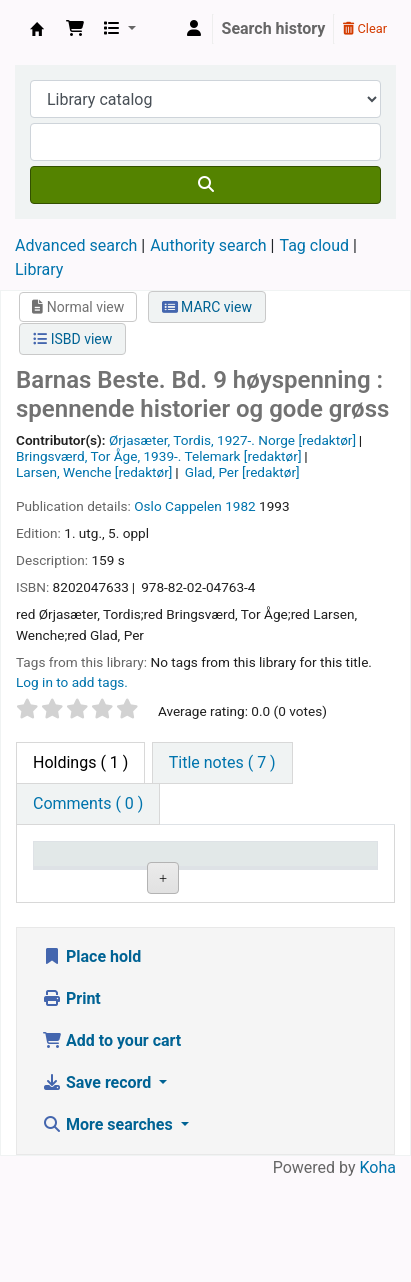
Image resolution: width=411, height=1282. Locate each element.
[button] (75, 29)
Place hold (91, 1058)
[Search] (205, 185)
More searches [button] (109, 1226)
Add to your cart (111, 1142)
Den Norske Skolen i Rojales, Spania (37, 29)
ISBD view (72, 339)
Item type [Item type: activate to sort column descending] (76, 883)
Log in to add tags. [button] (72, 682)
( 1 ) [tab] (80, 762)
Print (71, 1100)
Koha (378, 1269)
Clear (365, 28)
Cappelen (193, 506)
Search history (274, 28)
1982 (240, 506)
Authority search (208, 245)
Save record (98, 1184)
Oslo (147, 506)
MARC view (207, 307)
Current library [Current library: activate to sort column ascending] (185, 873)
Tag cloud (314, 245)
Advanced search (76, 245)
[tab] (222, 763)
